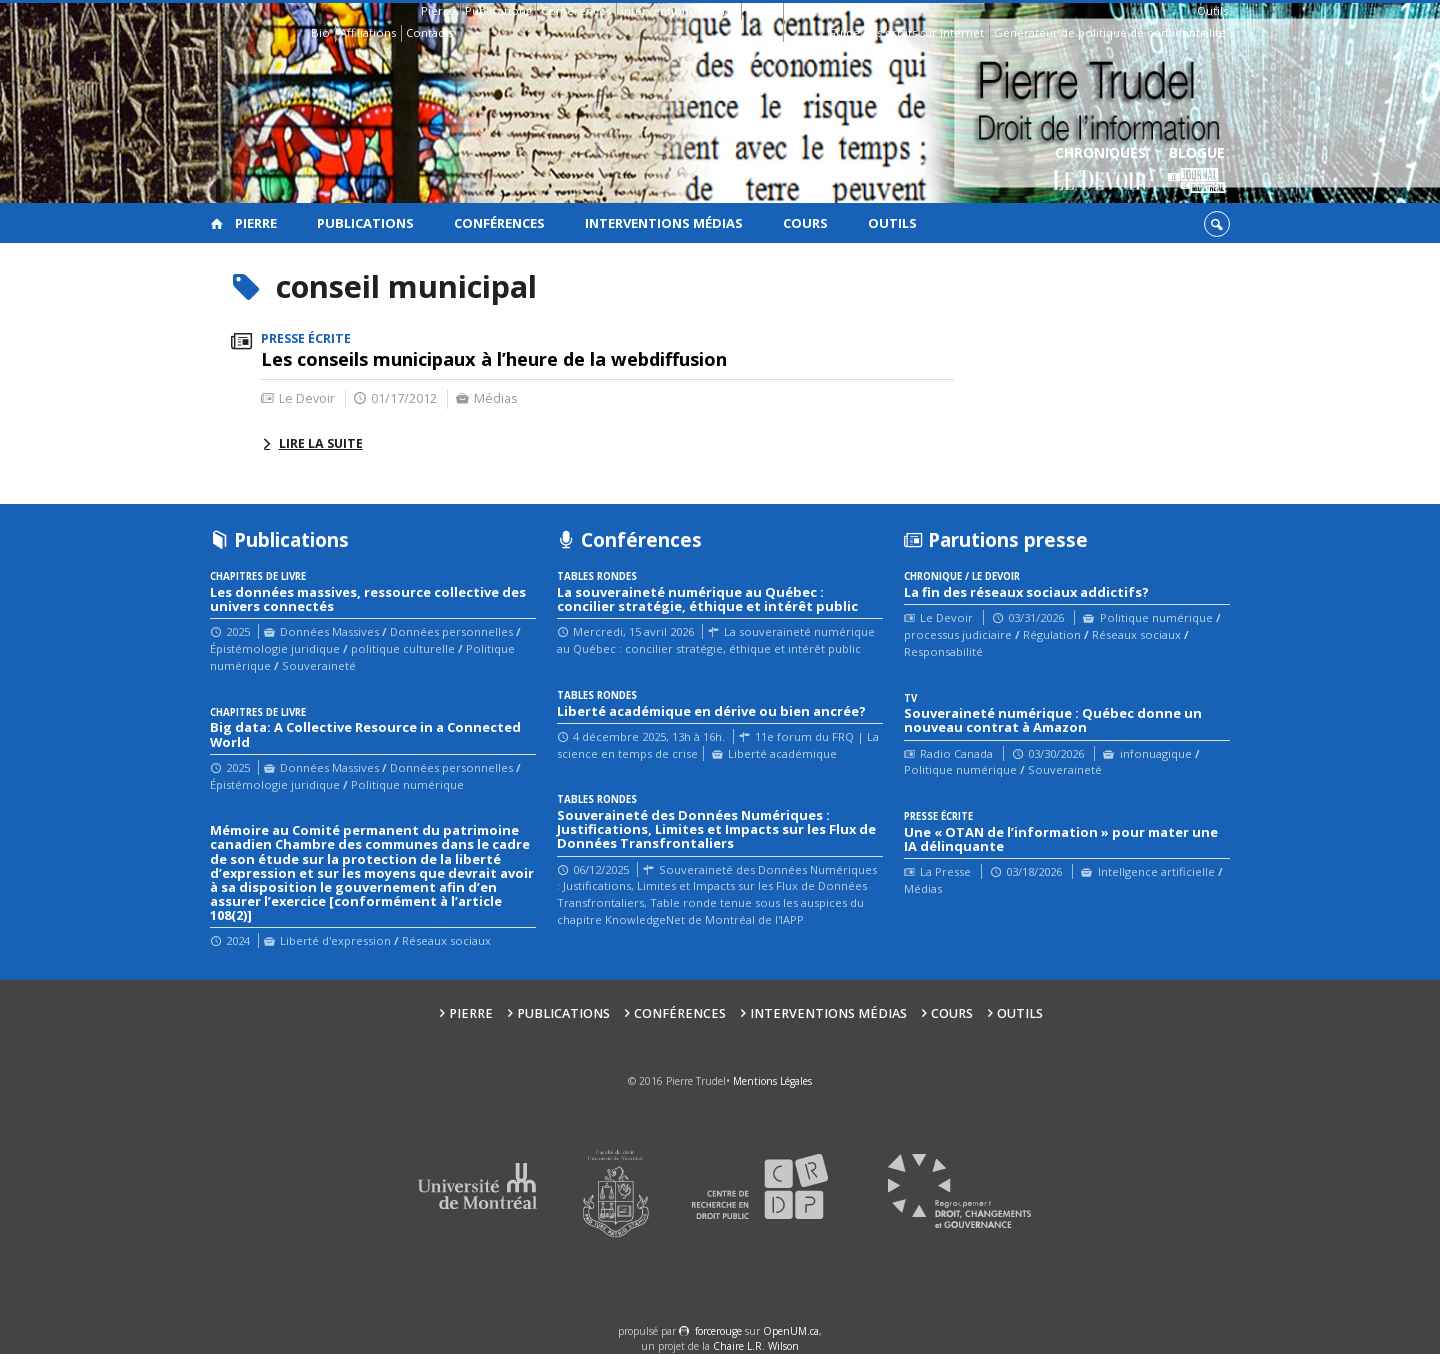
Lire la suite (321, 443)
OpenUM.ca (791, 1331)
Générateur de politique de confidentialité (1110, 32)
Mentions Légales (772, 1081)
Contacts (429, 32)
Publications (498, 10)
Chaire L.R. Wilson (756, 1346)
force (718, 1331)
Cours (762, 10)
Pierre (438, 10)
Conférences (576, 10)
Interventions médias (678, 10)
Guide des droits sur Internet (905, 32)
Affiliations (368, 32)
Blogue (1196, 170)
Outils (1212, 10)
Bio (320, 32)
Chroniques (1100, 170)
